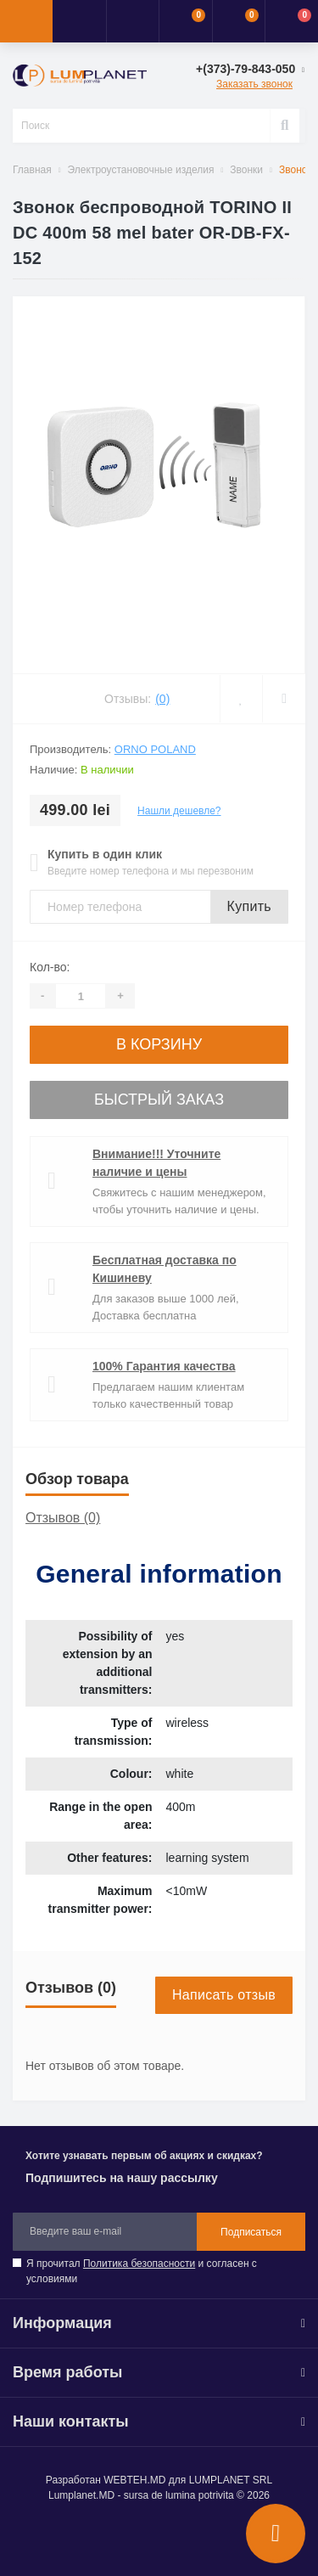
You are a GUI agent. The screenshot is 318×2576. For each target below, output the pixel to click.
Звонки (246, 170)
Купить (249, 906)
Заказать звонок (254, 84)
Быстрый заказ (159, 1099)
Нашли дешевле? (178, 811)
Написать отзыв (224, 1995)
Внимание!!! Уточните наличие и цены (156, 1162)
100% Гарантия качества (164, 1366)
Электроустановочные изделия (141, 170)
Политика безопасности (139, 2263)
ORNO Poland (155, 749)
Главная (32, 170)
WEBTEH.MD (134, 2480)
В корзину (159, 1044)
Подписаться (251, 2232)
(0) (162, 699)
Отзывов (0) (62, 1517)
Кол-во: (50, 967)
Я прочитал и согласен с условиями (141, 2271)
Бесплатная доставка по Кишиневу (164, 1269)
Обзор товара (77, 1479)
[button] (132, 21)
